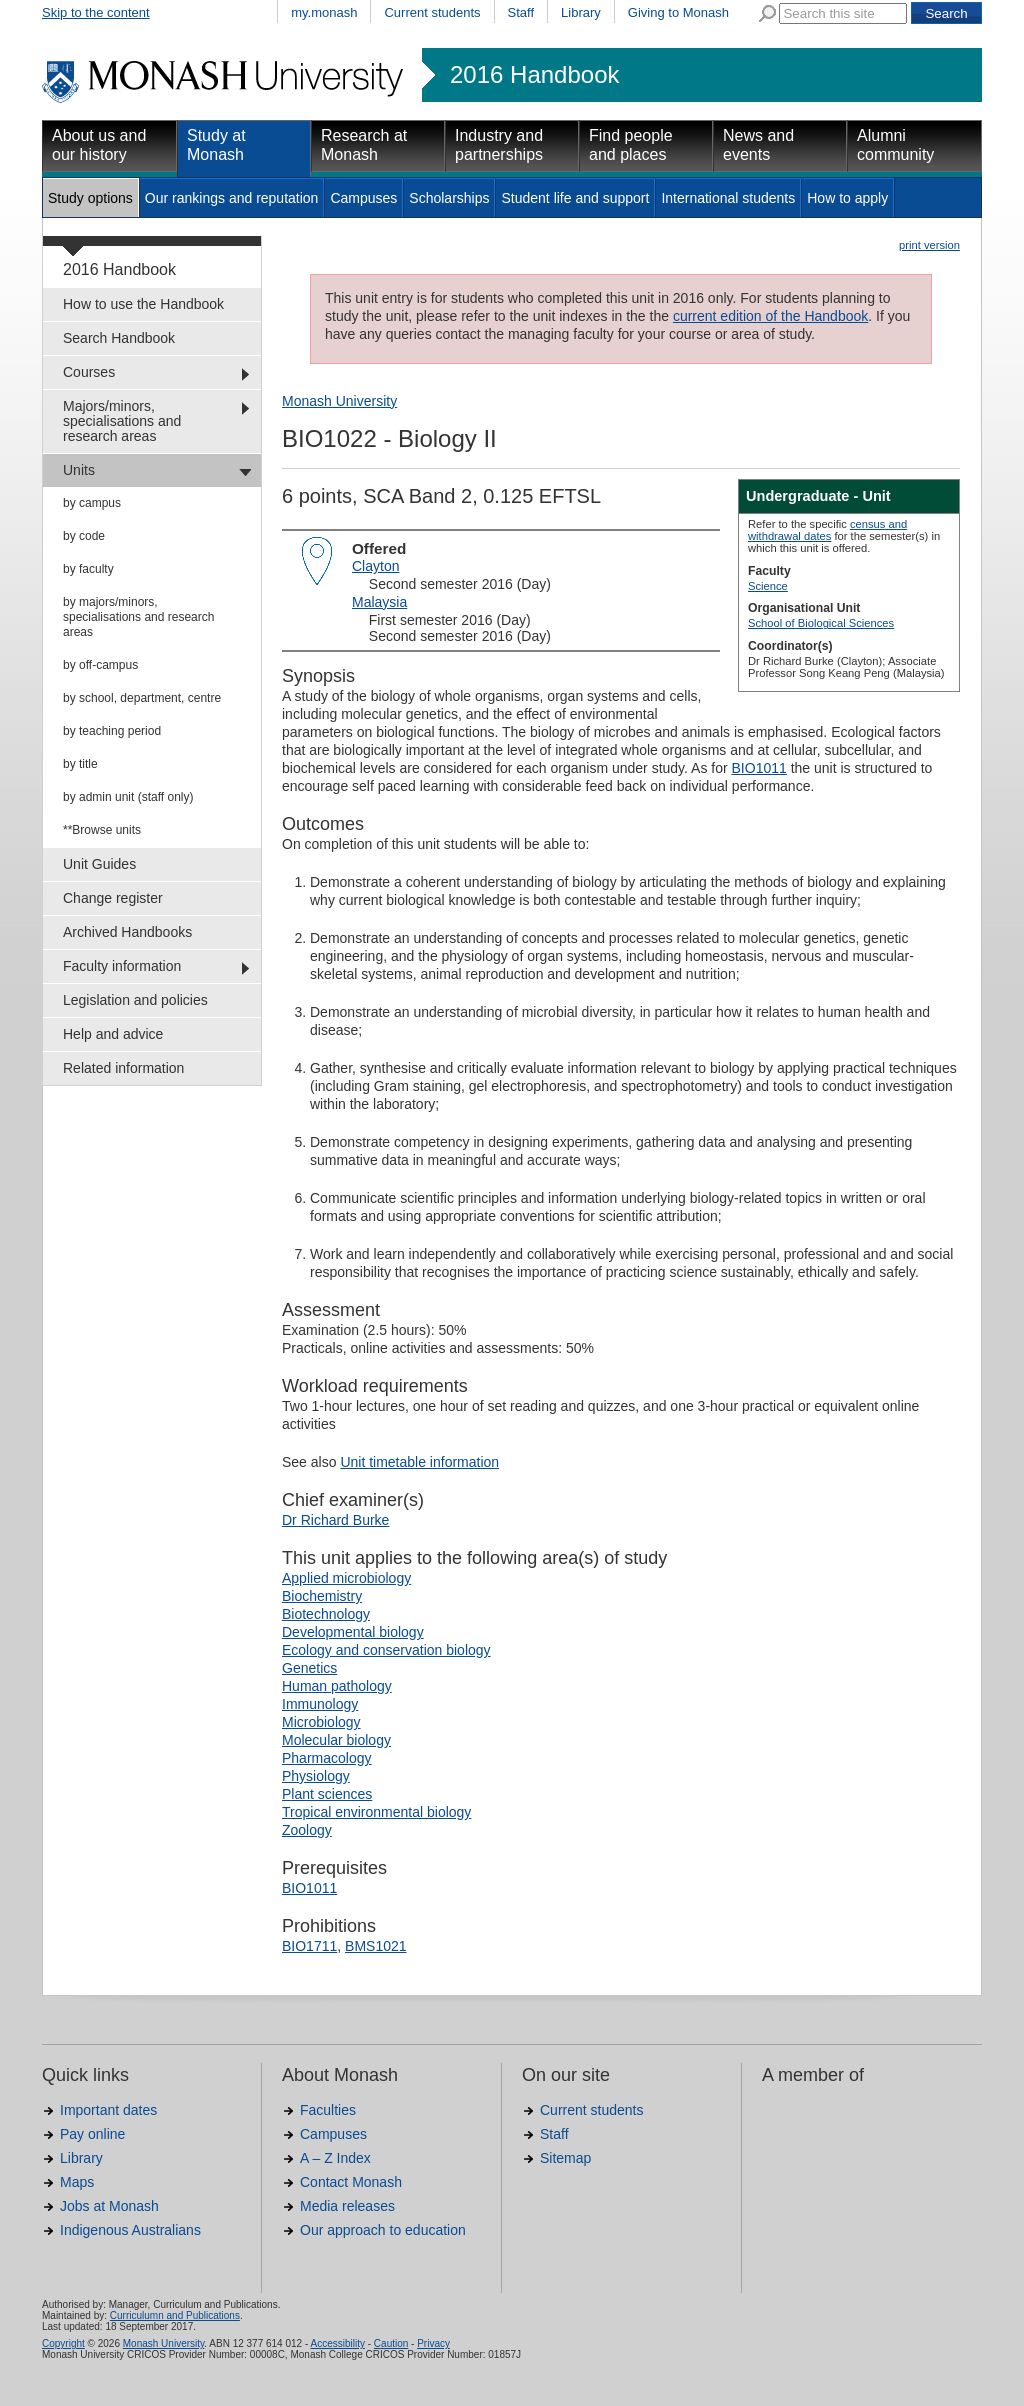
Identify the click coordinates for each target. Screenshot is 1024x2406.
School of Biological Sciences (821, 623)
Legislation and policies (135, 1000)
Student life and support (575, 198)
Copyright (63, 2343)
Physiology (316, 1776)
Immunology (320, 1704)
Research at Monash (364, 145)
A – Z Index (335, 2158)
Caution (391, 2343)
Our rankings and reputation (232, 198)
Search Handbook (119, 338)
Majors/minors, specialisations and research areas (122, 421)
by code (84, 536)
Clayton (375, 566)
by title (80, 764)
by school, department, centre (142, 698)
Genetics (309, 1668)
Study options (90, 198)
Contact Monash (351, 2182)
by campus (92, 503)
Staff (521, 12)
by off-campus (100, 665)
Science (768, 586)
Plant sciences (327, 1794)
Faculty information (122, 966)
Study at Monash (216, 145)
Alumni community (895, 145)
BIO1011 (759, 768)
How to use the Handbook (143, 304)
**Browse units (102, 830)
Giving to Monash (678, 12)
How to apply (847, 198)
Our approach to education (383, 2230)
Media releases (347, 2206)
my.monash (324, 12)
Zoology (307, 1830)
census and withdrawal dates (827, 530)
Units (79, 470)
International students (728, 198)
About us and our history (99, 145)
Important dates (108, 2110)
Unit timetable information (419, 1462)
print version (929, 245)
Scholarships (449, 198)
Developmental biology (353, 1632)
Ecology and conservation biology (386, 1650)
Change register (113, 898)
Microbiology (321, 1722)
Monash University (339, 401)
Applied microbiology (346, 1578)
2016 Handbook (534, 75)
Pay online (92, 2134)
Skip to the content (96, 12)
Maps (77, 2182)
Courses (89, 372)
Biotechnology (326, 1614)
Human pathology (337, 1686)
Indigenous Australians (130, 2230)
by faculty (88, 569)
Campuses (363, 198)
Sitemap (565, 2158)
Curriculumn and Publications (175, 2315)
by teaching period (112, 731)
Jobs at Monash (109, 2206)
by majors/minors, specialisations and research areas (138, 617)
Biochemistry (322, 1596)
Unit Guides (99, 864)
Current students (432, 12)
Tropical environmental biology (376, 1812)
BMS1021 (375, 1946)
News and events (758, 145)
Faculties (328, 2110)
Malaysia (379, 602)
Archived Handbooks (127, 932)
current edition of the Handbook (770, 316)
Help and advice (113, 1034)
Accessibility (337, 2343)
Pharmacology (327, 1758)
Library (581, 12)
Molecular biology (336, 1740)
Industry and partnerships (499, 145)
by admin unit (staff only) (128, 797)
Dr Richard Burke (335, 1520)
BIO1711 (309, 1946)
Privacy (433, 2343)
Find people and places (631, 145)
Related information (123, 1068)
